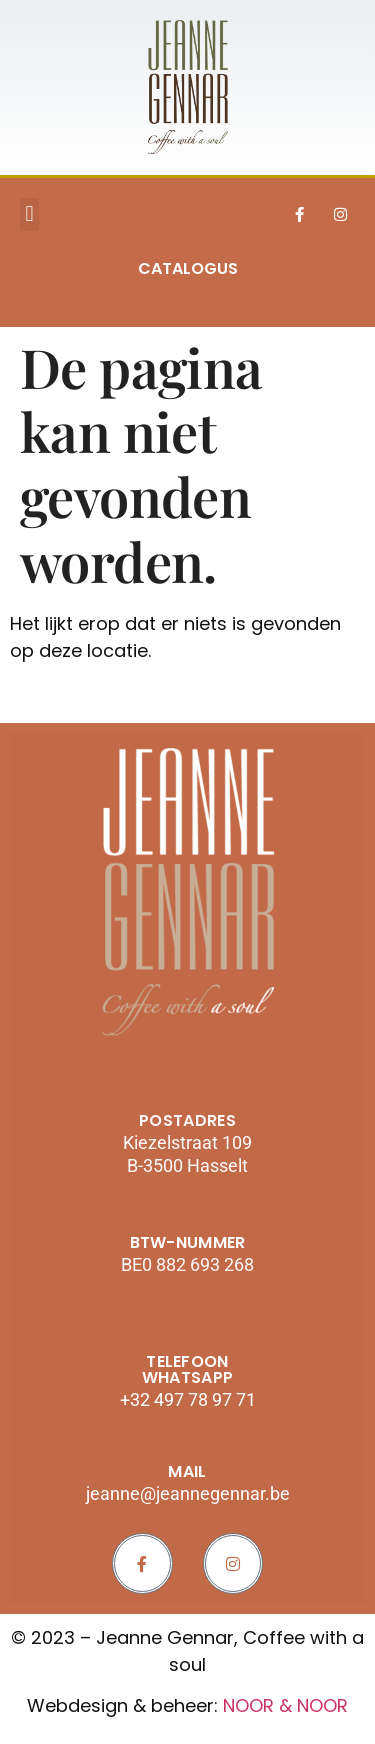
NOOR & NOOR (285, 1705)
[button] (29, 214)
